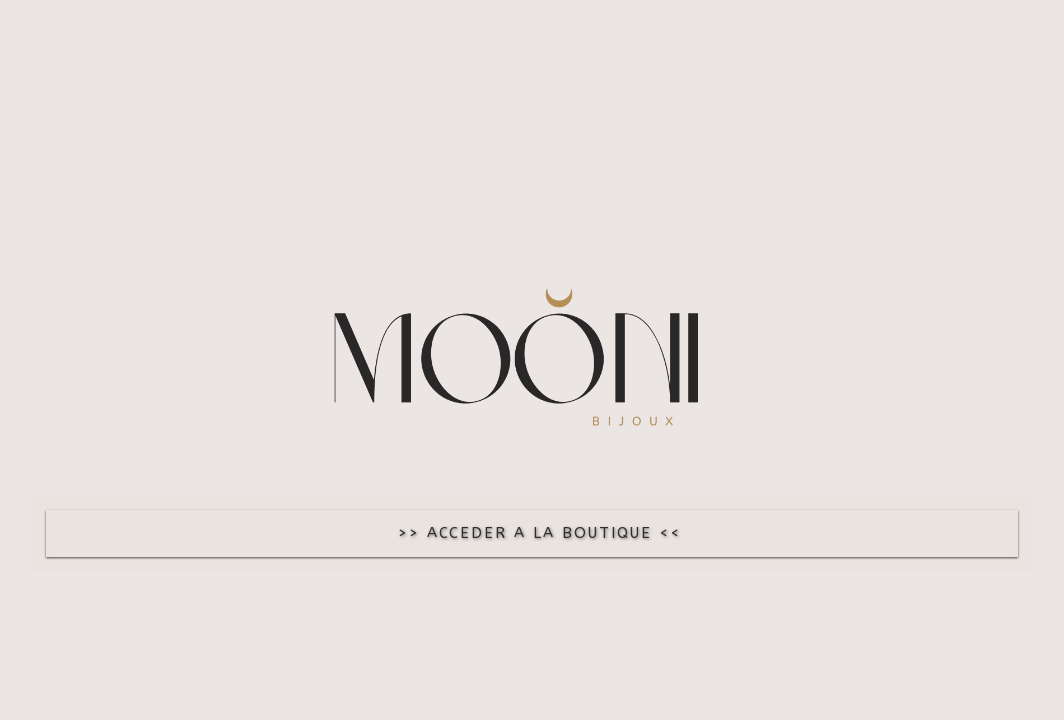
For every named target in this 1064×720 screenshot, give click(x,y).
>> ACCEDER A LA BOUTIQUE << (539, 533)
